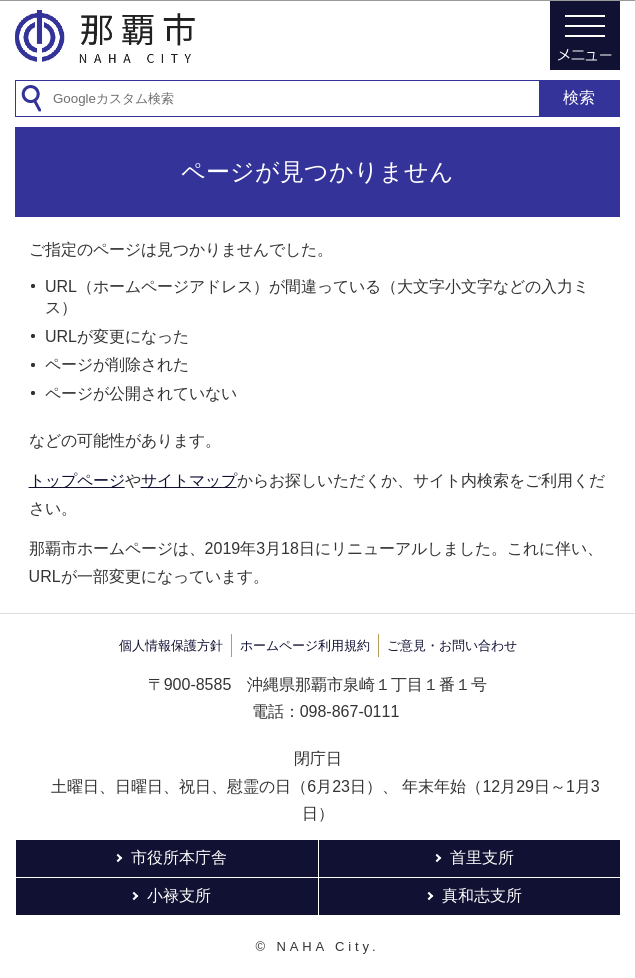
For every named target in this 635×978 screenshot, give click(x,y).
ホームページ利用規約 (305, 645)
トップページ (77, 480)
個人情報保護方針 (171, 645)
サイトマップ (189, 480)
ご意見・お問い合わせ (452, 645)
